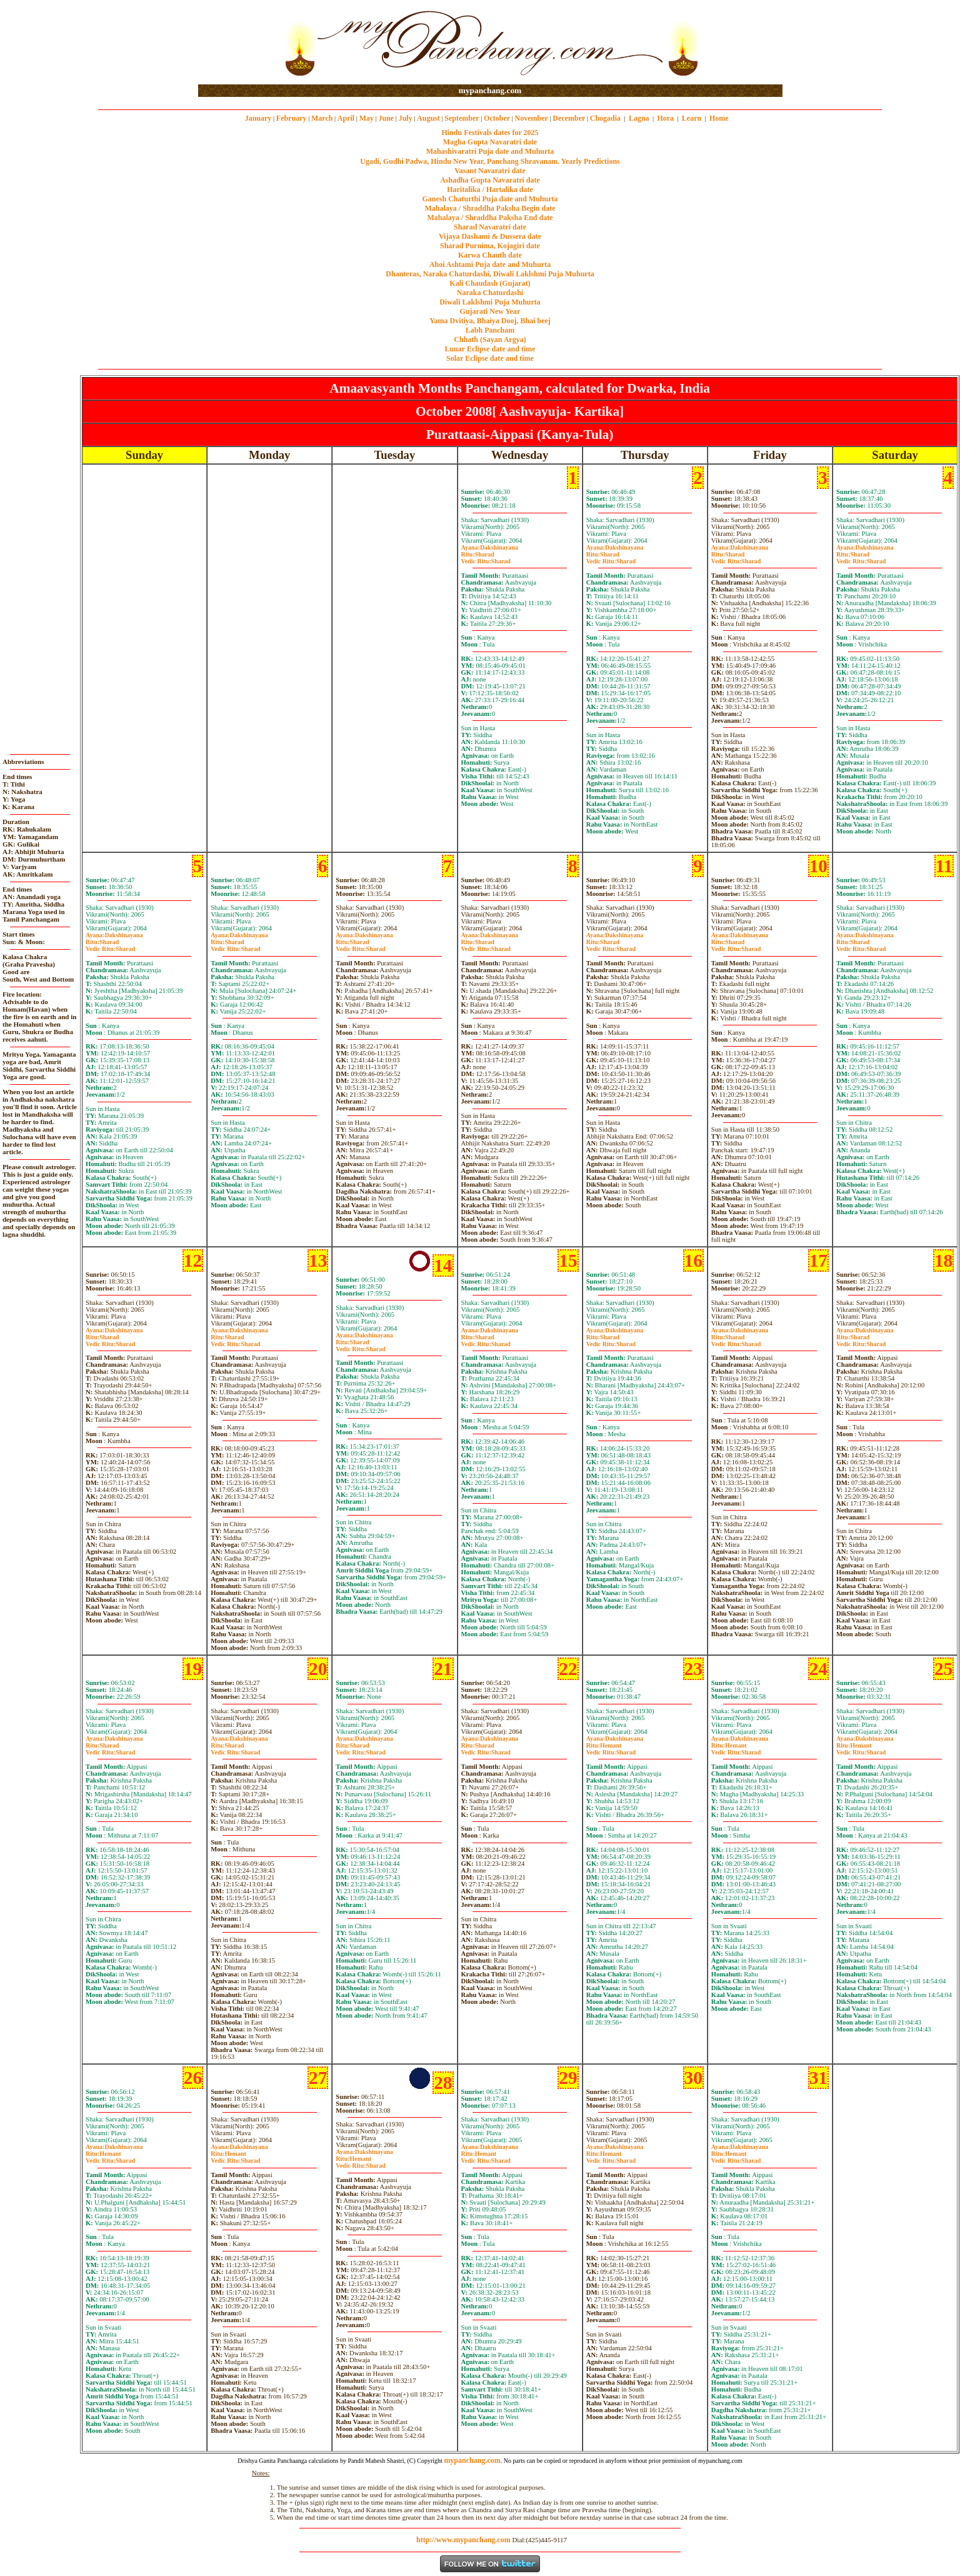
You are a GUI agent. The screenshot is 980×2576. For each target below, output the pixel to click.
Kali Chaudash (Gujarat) (489, 283)
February (291, 118)
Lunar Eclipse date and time (489, 349)
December (568, 118)
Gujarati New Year (490, 311)
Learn (691, 118)
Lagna (639, 118)
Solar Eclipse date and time (490, 358)
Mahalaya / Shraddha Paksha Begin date (489, 208)
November (531, 118)
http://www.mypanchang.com (463, 2539)
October (497, 118)
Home (719, 118)
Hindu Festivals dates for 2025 (489, 132)
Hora (665, 118)
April (346, 118)
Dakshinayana (490, 547)
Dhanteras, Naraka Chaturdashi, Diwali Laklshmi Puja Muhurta (490, 273)
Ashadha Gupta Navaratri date (490, 180)
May (366, 118)
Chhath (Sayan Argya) (490, 339)
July (405, 118)
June (386, 118)
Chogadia (605, 118)
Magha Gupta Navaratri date (490, 142)
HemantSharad (611, 1749)
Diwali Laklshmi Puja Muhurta (490, 302)
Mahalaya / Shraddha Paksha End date (489, 217)
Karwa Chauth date (490, 255)
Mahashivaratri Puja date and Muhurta (490, 151)
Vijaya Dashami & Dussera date (490, 236)
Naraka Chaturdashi (490, 292)
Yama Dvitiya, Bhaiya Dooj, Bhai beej (490, 320)
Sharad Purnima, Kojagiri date (490, 245)
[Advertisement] (238, 43)
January (258, 118)
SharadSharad (486, 558)
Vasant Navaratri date (490, 170)
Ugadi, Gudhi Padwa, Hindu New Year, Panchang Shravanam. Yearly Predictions (490, 161)
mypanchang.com (490, 90)
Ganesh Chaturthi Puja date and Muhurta (490, 198)
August (428, 118)
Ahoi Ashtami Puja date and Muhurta (490, 264)
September (461, 118)
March (321, 118)
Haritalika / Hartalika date (490, 189)
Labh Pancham (490, 330)
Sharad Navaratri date (490, 227)
